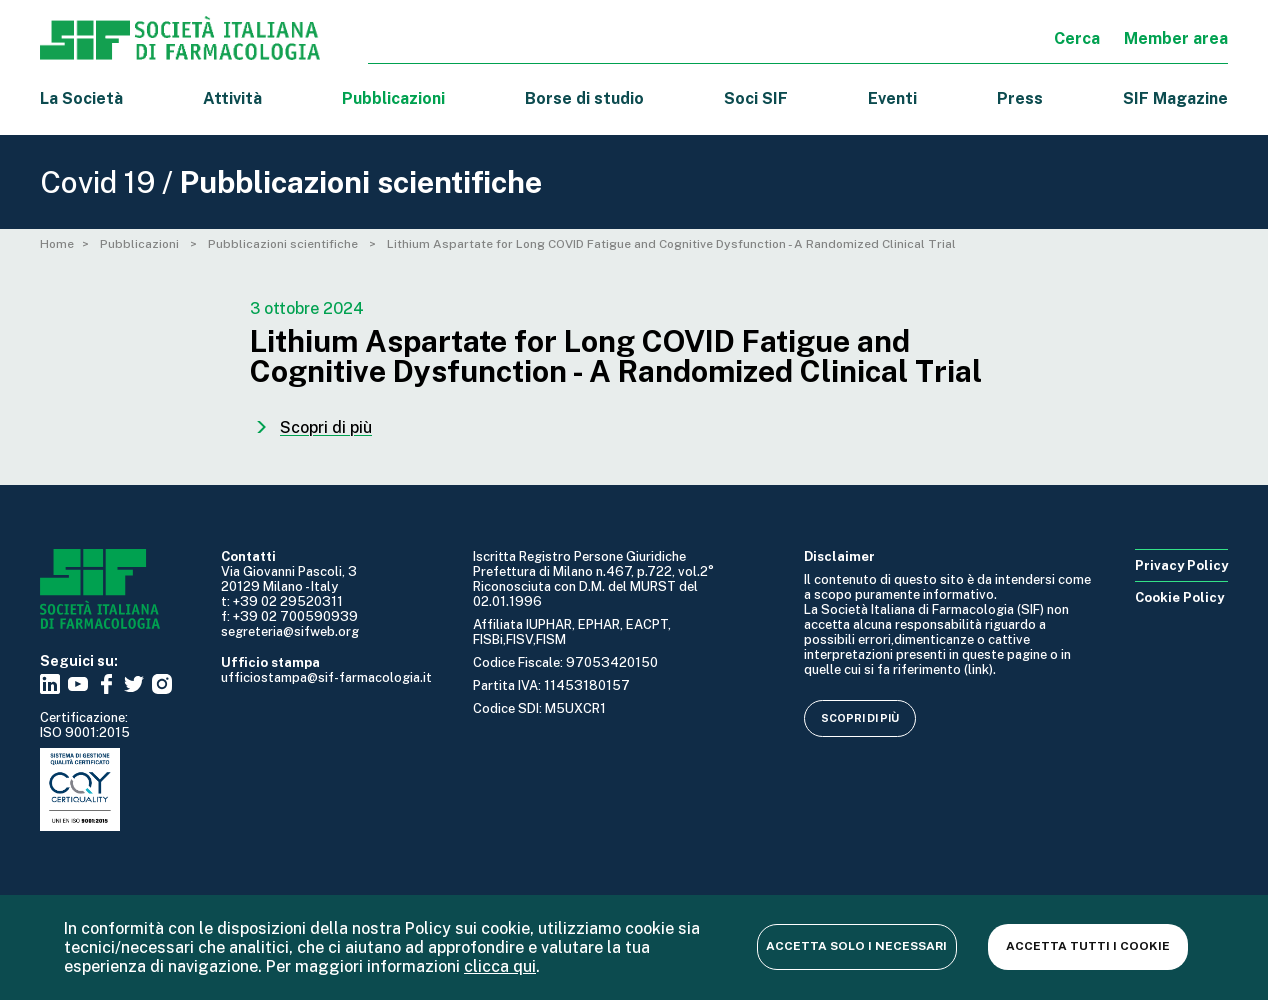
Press (1020, 98)
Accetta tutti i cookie (1088, 946)
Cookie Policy (1179, 597)
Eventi (892, 98)
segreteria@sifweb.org (290, 631)
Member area (1176, 38)
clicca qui (500, 966)
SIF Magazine (1175, 98)
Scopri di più (860, 718)
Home (57, 244)
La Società (81, 98)
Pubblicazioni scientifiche (284, 244)
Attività (232, 98)
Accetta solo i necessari (856, 946)
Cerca (1077, 38)
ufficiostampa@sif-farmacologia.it (326, 677)
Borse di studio (584, 98)
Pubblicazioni (141, 244)
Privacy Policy (1181, 565)
